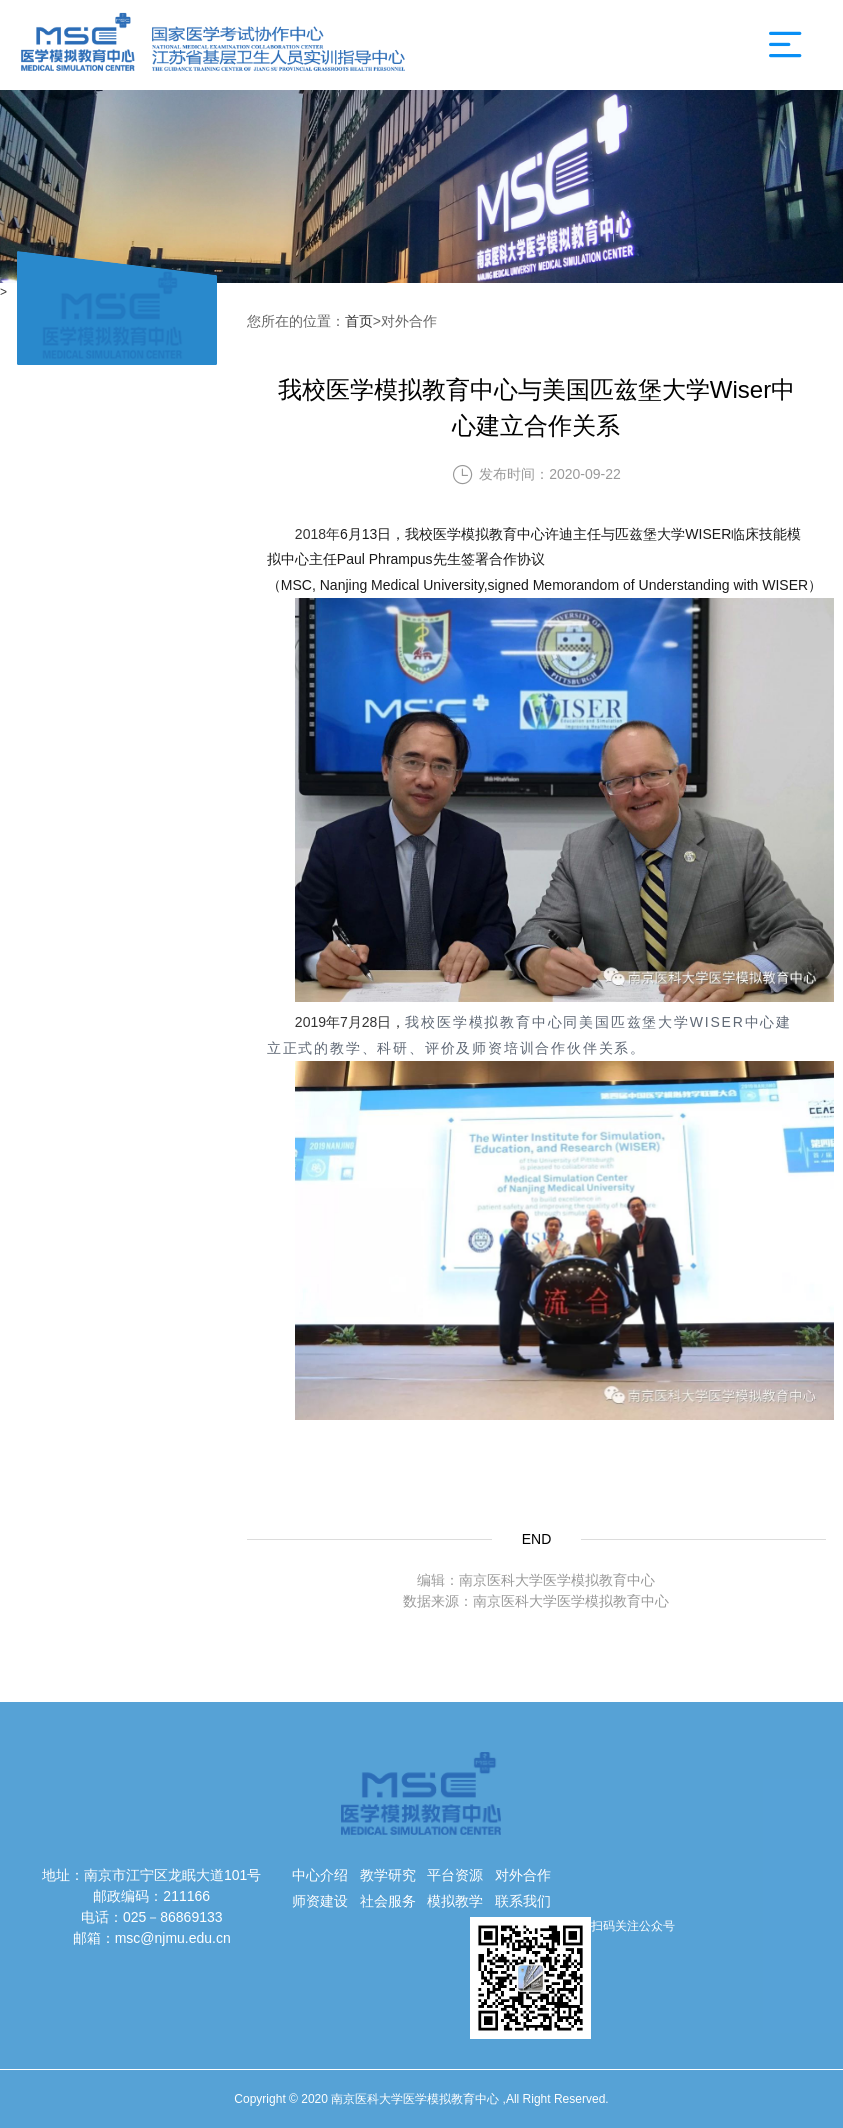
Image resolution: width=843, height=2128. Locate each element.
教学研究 (388, 1875)
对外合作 (523, 1875)
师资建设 (320, 1901)
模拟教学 (455, 1901)
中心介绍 (320, 1875)
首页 (359, 321)
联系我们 (523, 1901)
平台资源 (455, 1875)
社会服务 (388, 1901)
